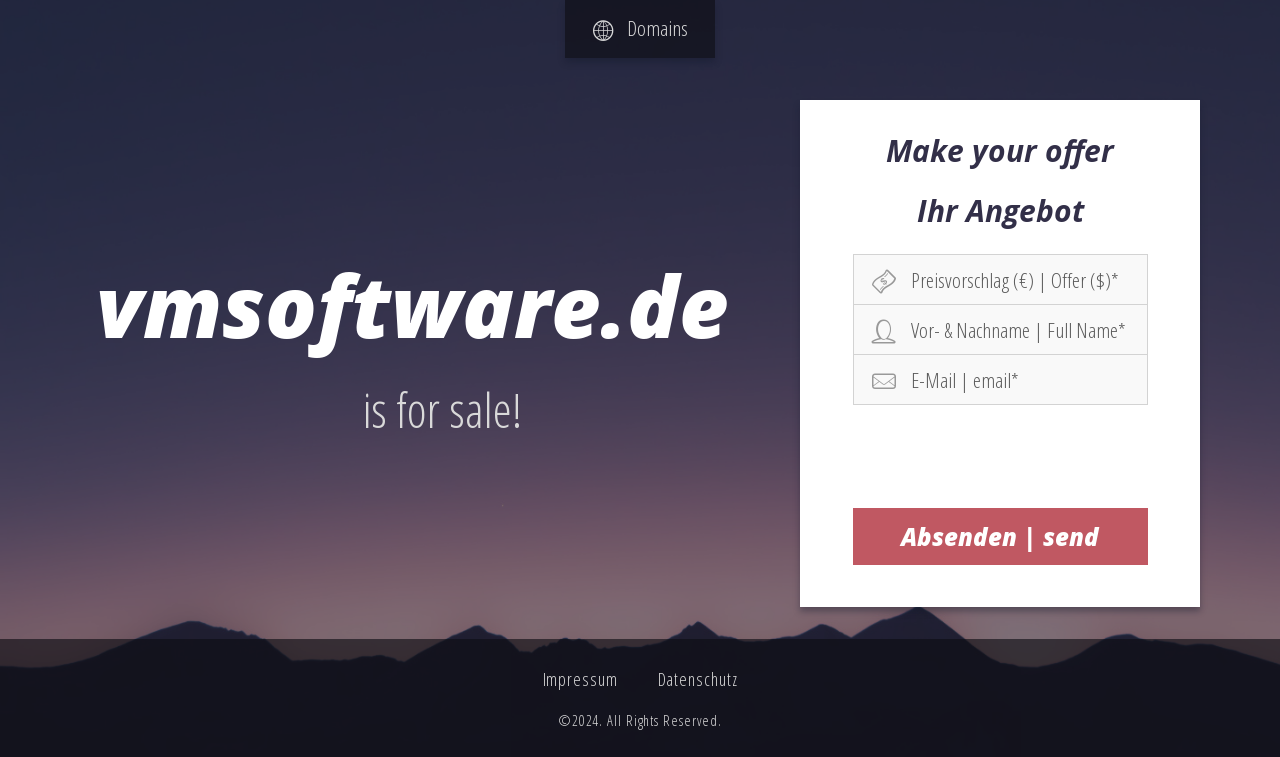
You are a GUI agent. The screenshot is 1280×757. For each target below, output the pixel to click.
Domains (640, 28)
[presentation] (1001, 456)
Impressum (580, 679)
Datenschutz (698, 679)
